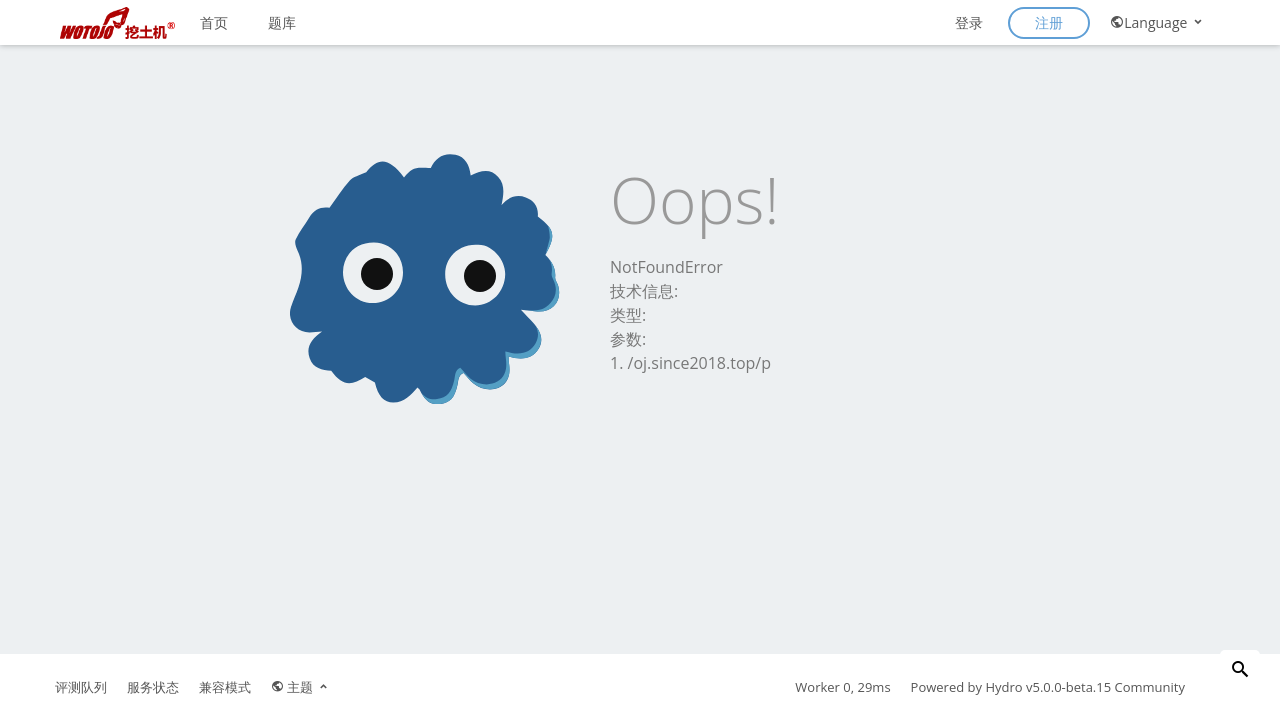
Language (1157, 22)
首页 (214, 22)
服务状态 (153, 687)
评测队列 (81, 687)
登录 (969, 22)
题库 (282, 22)
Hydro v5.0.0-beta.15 (1048, 687)
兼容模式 (225, 687)
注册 (1049, 22)
